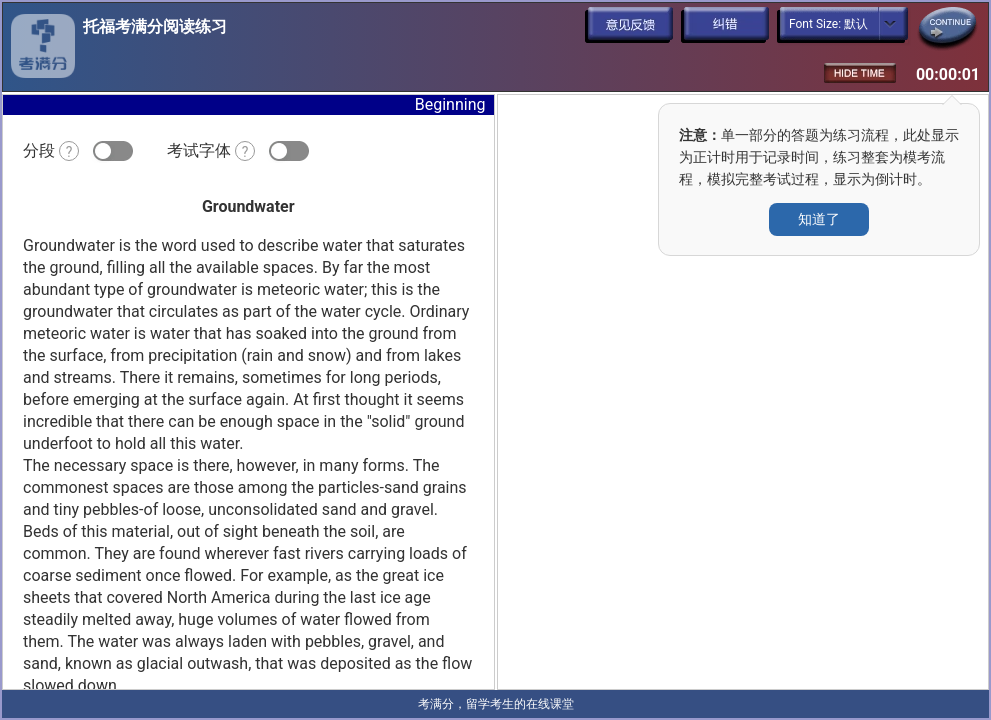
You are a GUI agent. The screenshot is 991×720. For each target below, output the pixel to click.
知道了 (819, 219)
